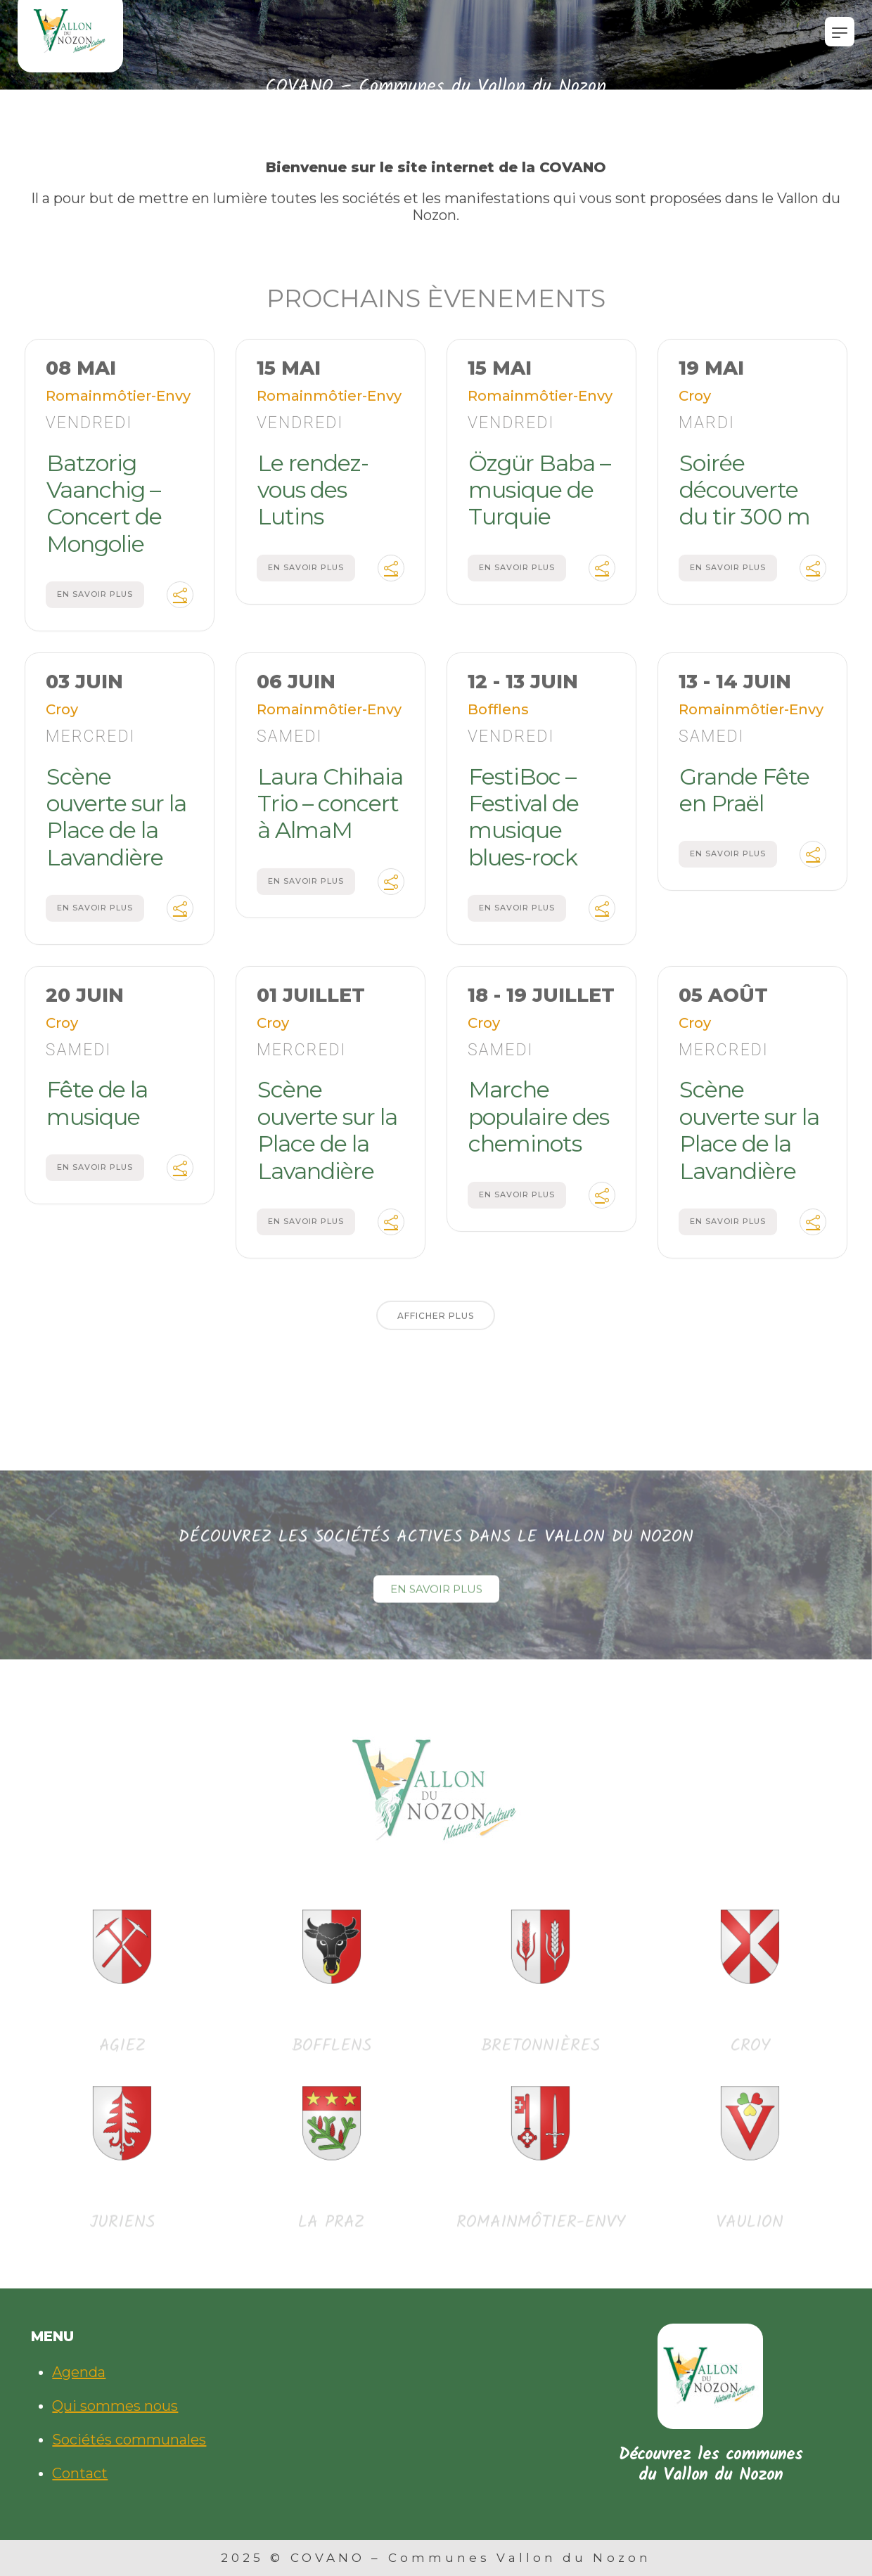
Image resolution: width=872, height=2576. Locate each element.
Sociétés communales (129, 2439)
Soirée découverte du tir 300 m (744, 498)
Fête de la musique (97, 1112)
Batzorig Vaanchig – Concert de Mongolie (104, 512)
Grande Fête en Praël (744, 798)
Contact (80, 2473)
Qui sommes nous (115, 2405)
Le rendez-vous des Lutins (312, 498)
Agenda (78, 2372)
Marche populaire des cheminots (538, 1125)
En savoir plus (95, 602)
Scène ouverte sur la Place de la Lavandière (116, 825)
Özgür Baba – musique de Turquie (539, 498)
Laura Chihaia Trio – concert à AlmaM (330, 812)
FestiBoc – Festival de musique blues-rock (523, 825)
